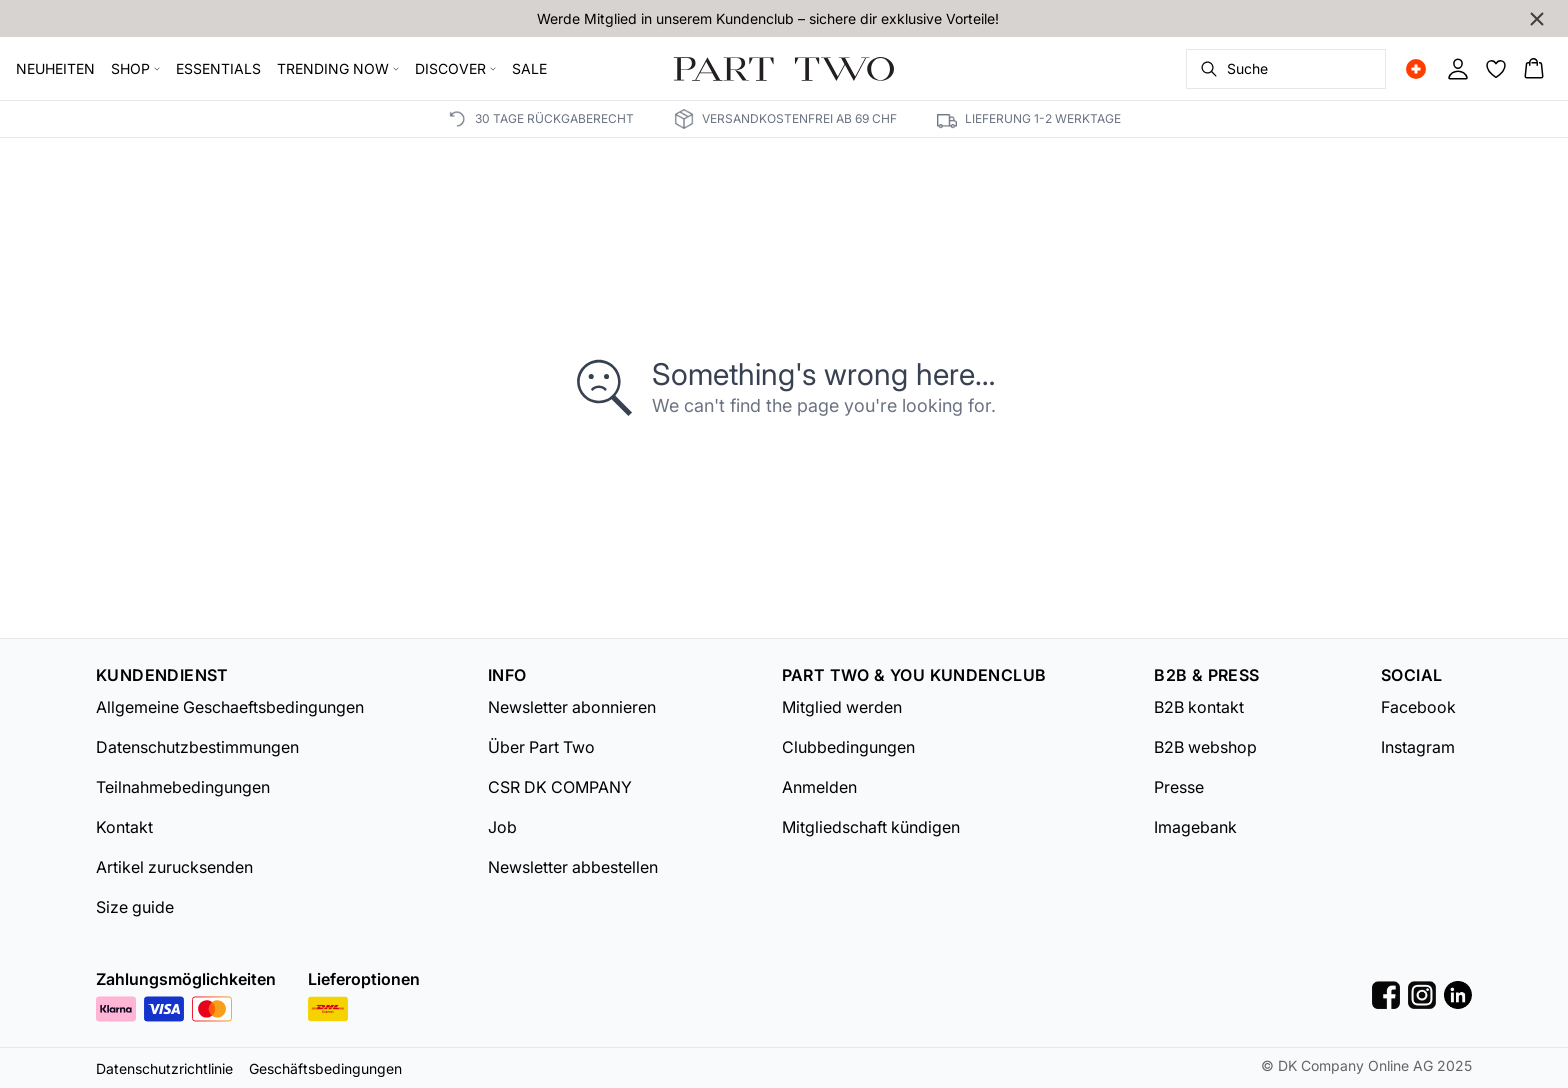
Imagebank (1195, 827)
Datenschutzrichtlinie (164, 1068)
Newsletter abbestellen (573, 867)
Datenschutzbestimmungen (197, 747)
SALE (529, 68)
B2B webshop (1205, 747)
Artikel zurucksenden (174, 867)
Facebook (1418, 707)
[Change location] (1416, 69)
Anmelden (819, 787)
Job (502, 827)
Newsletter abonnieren (572, 707)
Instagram (1418, 747)
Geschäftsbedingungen (325, 1068)
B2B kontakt (1199, 707)
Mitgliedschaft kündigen (871, 827)
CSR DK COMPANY (560, 787)
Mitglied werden (842, 707)
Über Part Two (541, 747)
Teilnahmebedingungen (183, 787)
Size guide (135, 907)
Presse (1179, 787)
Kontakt (124, 827)
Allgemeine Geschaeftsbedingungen (230, 707)
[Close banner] (1537, 19)
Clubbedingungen (848, 747)
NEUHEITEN (55, 68)
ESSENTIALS (218, 68)
